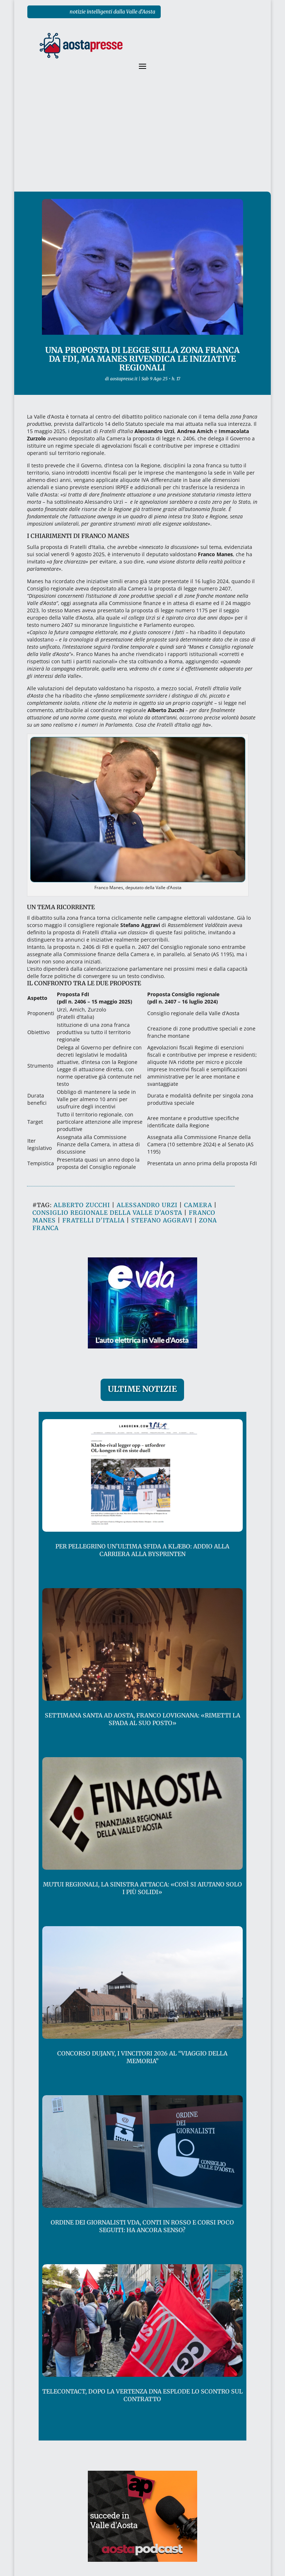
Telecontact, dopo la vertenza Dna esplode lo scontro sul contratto (142, 2395)
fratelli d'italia (93, 1220)
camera (198, 1205)
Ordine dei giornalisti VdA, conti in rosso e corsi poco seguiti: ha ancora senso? (142, 2226)
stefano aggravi (161, 1220)
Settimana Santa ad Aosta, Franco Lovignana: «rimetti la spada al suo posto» (142, 1719)
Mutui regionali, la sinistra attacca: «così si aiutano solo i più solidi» (142, 1888)
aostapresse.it (123, 378)
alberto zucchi (82, 1205)
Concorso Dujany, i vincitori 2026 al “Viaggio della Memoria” (142, 2057)
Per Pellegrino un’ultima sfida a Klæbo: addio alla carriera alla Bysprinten (142, 1550)
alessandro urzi (147, 1205)
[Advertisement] (142, 137)
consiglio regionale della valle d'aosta (107, 1212)
